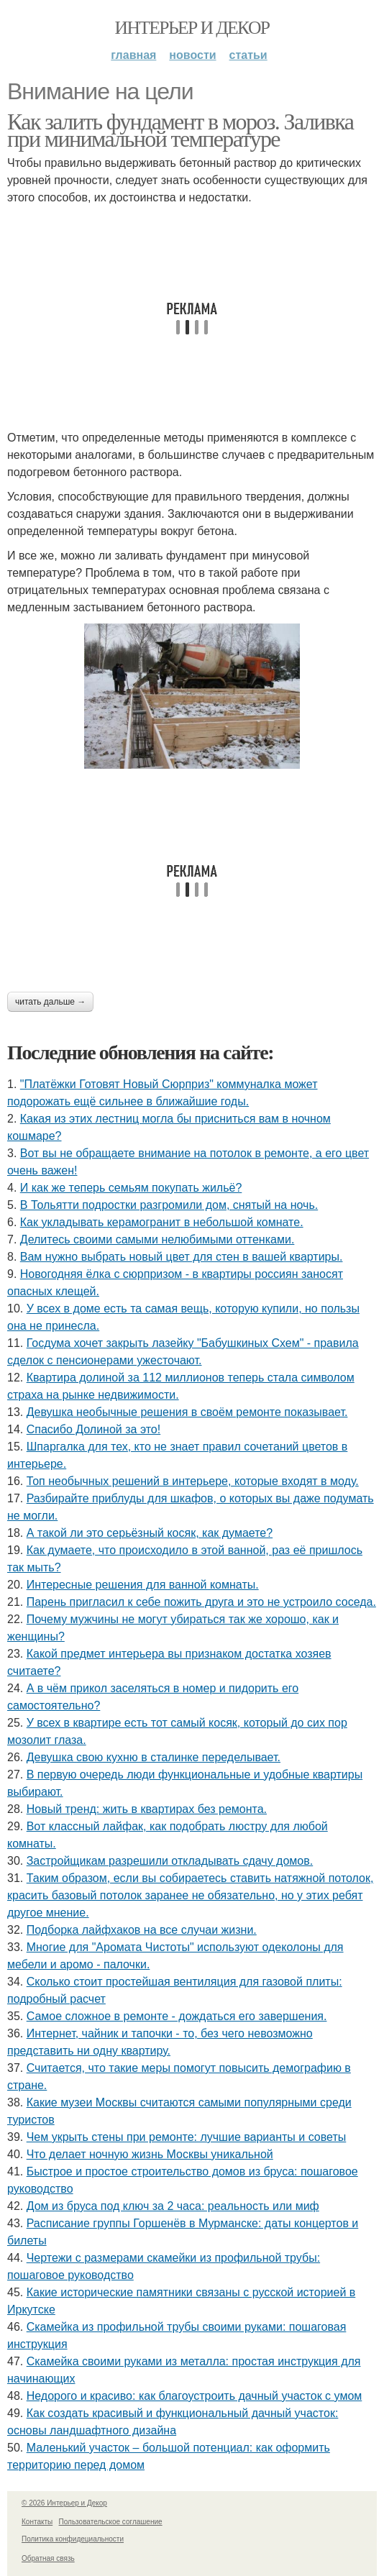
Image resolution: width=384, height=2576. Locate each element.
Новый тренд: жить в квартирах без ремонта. (147, 1809)
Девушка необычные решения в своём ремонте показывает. (187, 1412)
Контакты (37, 2522)
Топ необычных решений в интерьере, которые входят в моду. (193, 1481)
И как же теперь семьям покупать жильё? (131, 1188)
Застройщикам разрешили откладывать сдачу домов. (170, 1861)
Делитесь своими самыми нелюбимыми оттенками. (157, 1239)
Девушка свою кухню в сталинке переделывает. (153, 1757)
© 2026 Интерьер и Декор (64, 2503)
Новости (192, 55)
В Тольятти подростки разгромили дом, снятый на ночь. (169, 1205)
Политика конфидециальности (73, 2539)
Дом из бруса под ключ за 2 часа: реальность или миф (173, 2206)
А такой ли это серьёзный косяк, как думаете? (150, 1533)
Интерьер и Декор (192, 27)
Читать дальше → (50, 1002)
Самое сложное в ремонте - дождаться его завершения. (177, 2016)
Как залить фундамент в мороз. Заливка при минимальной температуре (180, 130)
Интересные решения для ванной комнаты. (143, 1585)
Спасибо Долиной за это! (94, 1429)
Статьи (248, 55)
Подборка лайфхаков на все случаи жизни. (142, 1930)
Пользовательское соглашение (111, 2522)
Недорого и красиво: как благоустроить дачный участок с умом (194, 2396)
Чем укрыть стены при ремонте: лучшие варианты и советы (187, 2137)
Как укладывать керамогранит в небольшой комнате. (161, 1222)
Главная (133, 55)
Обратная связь (48, 2558)
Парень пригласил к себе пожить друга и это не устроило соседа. (201, 1602)
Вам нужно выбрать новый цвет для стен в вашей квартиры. (181, 1257)
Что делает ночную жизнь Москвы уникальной (150, 2154)
